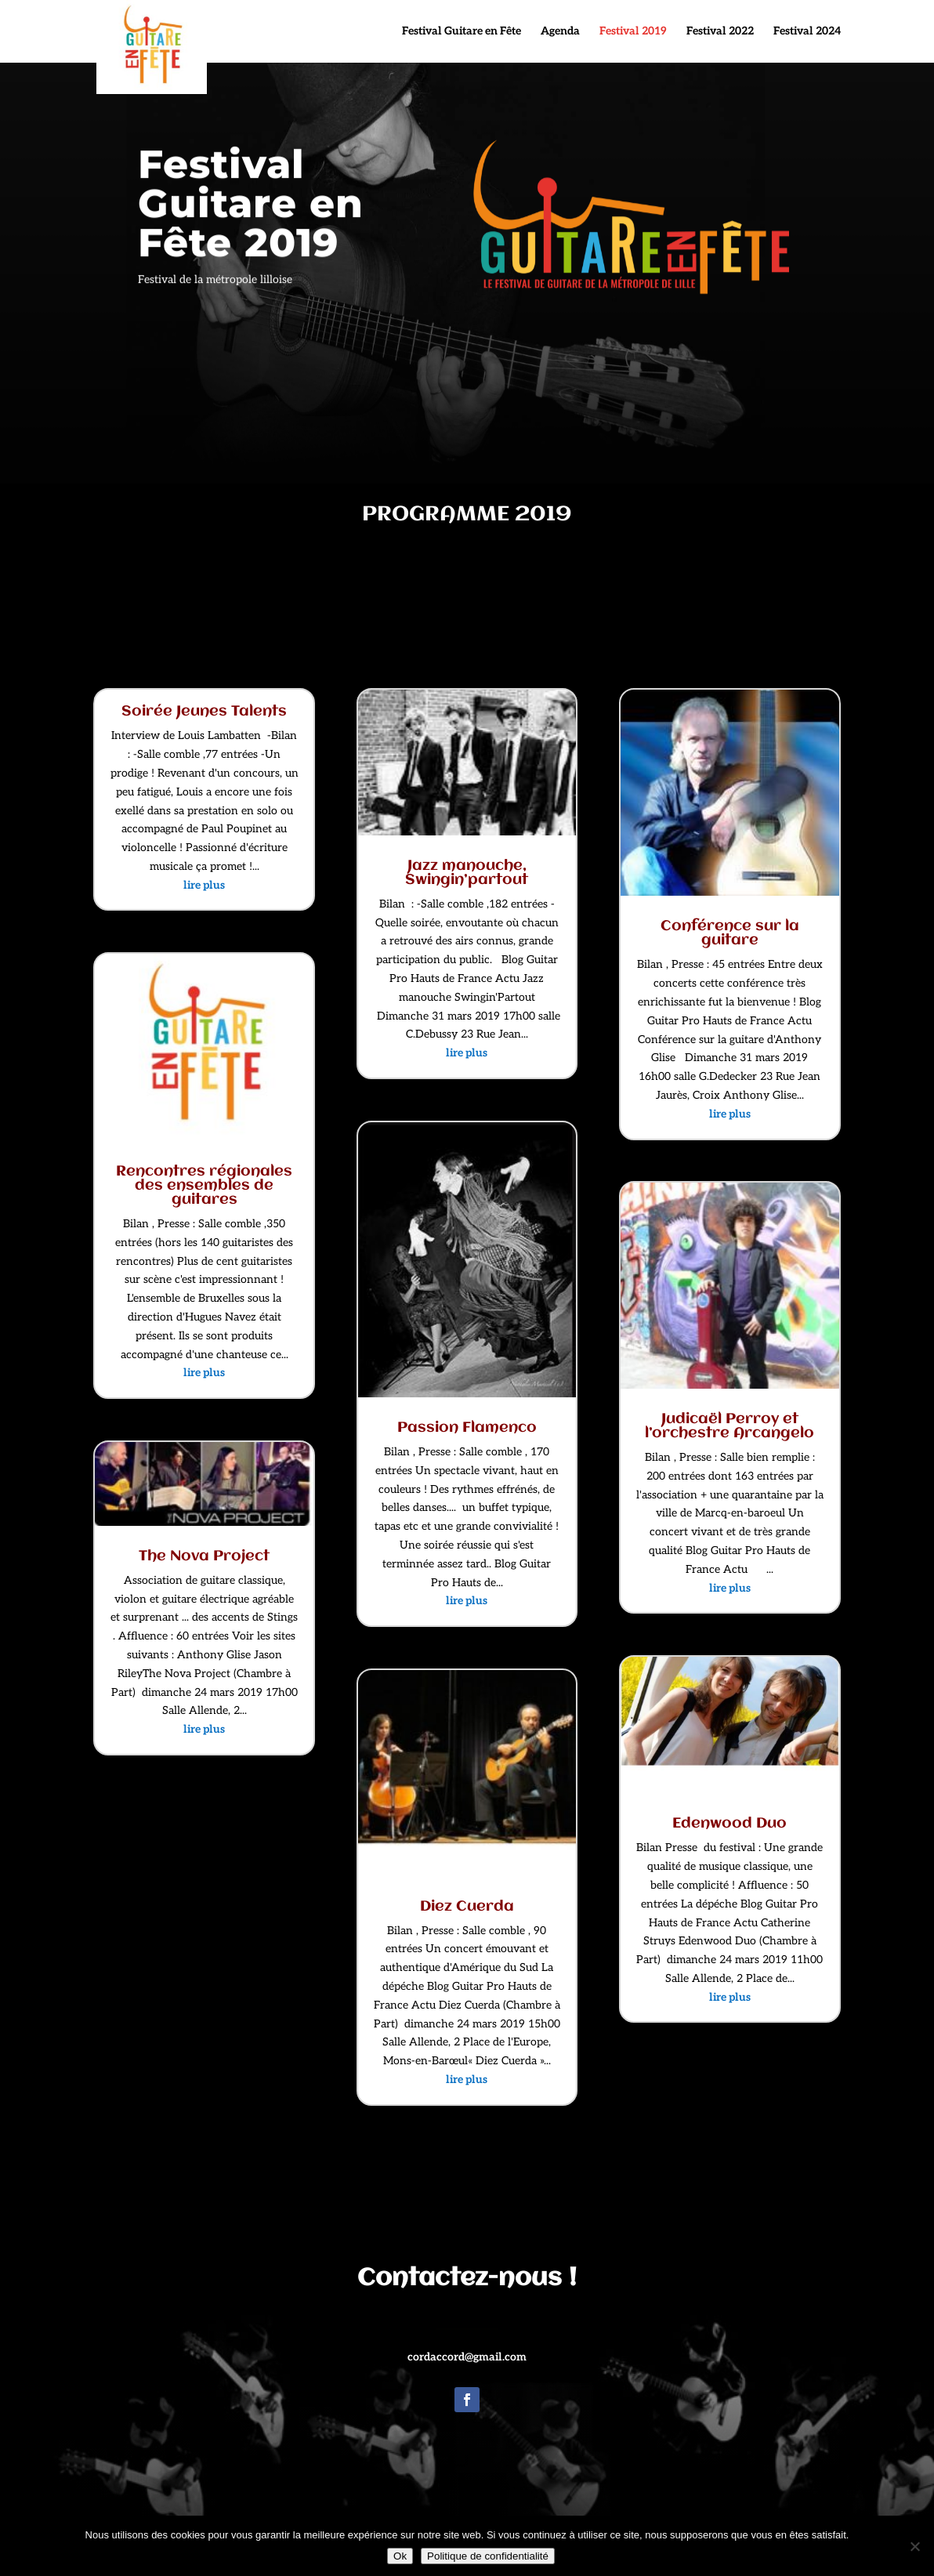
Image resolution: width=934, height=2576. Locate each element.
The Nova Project (204, 1556)
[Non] (914, 2546)
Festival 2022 (720, 32)
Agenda (560, 32)
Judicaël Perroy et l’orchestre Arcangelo (729, 1426)
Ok (400, 2556)
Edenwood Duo (729, 1823)
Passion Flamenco (467, 1428)
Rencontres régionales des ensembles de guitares (204, 1186)
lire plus (204, 885)
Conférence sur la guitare (730, 933)
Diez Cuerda (467, 1907)
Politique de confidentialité (487, 2556)
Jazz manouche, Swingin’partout (466, 873)
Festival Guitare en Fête (461, 32)
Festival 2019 (633, 32)
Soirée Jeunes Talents (204, 711)
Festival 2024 (807, 32)
